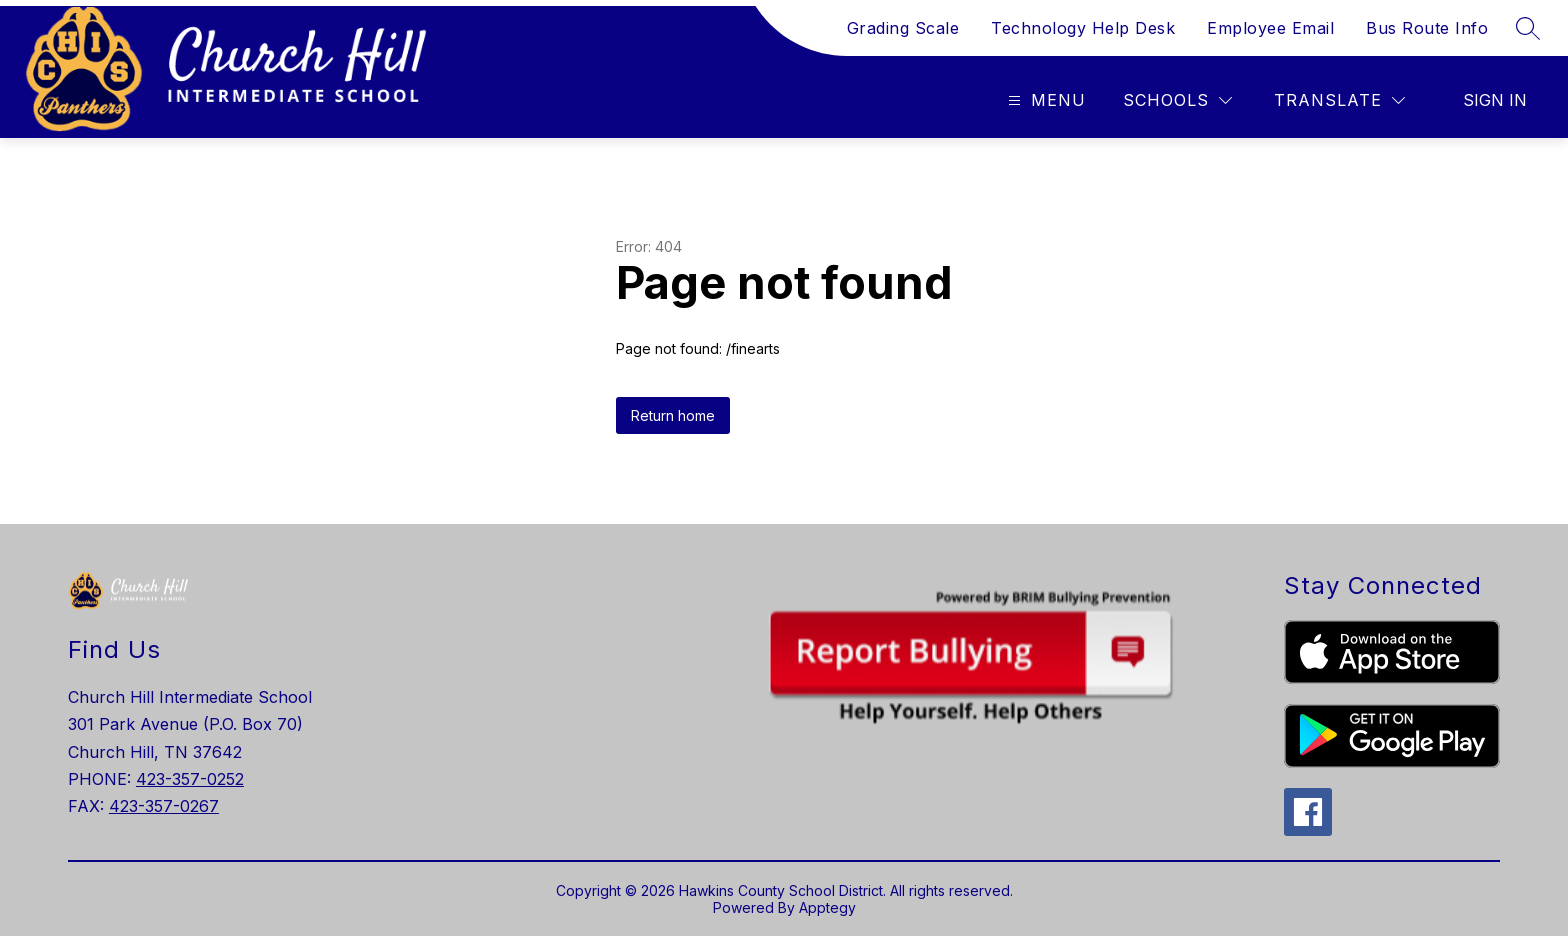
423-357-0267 (164, 806)
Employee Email (1270, 28)
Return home (673, 415)
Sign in (1495, 100)
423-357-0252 (190, 779)
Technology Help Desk (1083, 28)
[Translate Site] (1339, 100)
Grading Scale (903, 28)
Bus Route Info (1427, 28)
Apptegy (827, 907)
